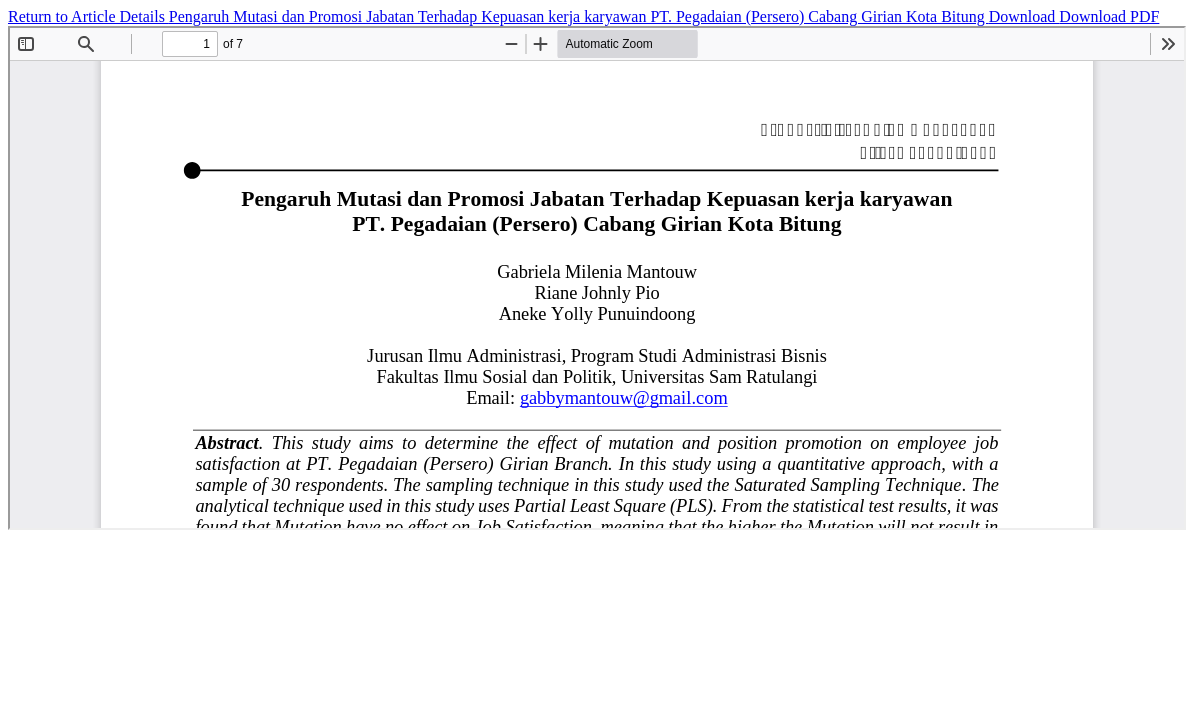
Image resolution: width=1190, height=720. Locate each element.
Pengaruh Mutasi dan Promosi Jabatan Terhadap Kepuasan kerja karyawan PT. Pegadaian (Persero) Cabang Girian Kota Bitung (579, 16)
